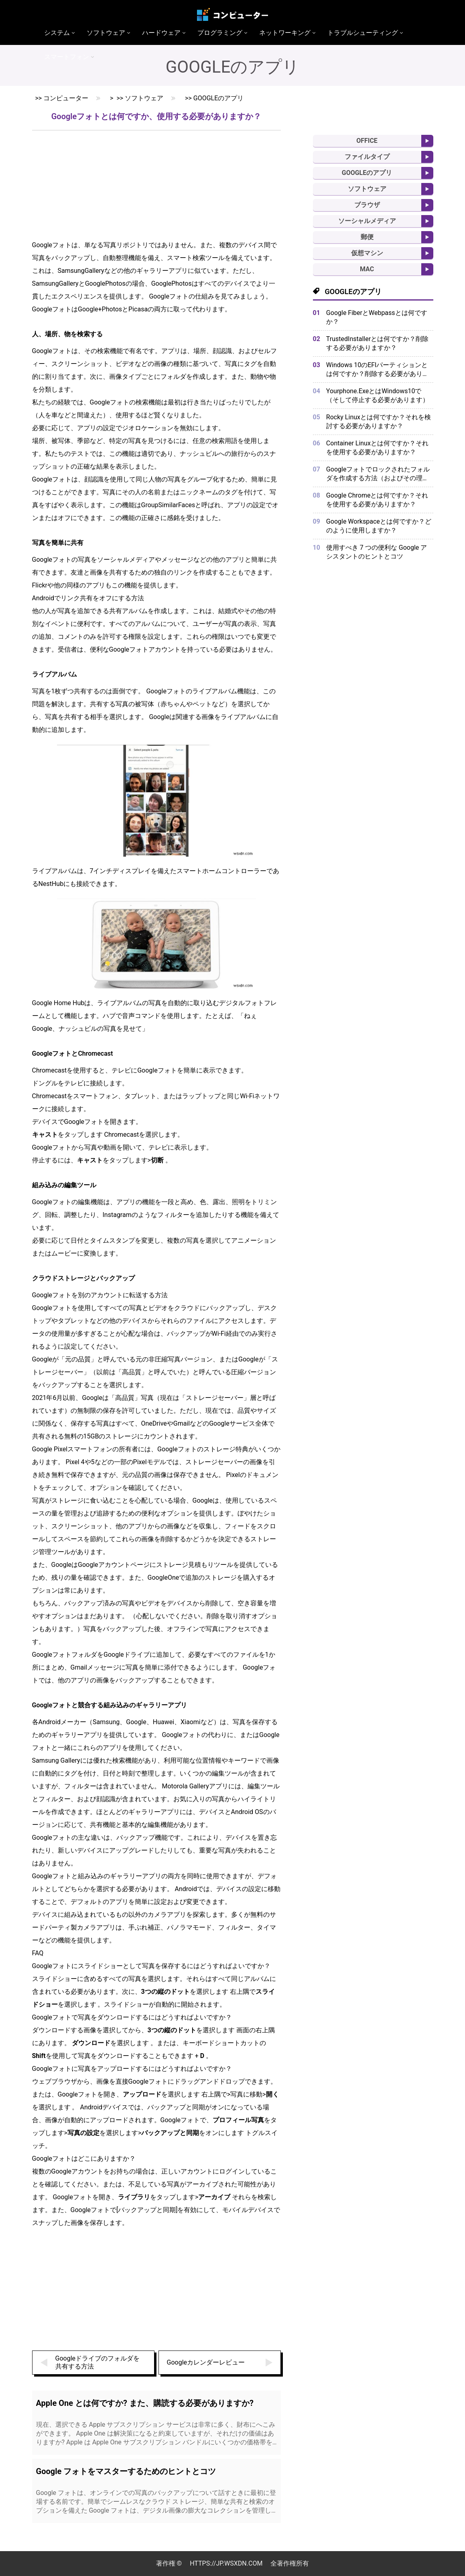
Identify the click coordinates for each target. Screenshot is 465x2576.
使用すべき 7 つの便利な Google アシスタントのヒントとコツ (376, 552)
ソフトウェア (144, 98)
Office (367, 140)
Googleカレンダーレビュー (206, 2362)
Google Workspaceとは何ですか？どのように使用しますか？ (378, 526)
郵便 (367, 237)
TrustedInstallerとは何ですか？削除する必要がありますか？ (377, 343)
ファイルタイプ (367, 156)
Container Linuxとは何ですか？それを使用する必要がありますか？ (377, 447)
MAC (367, 269)
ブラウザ (367, 205)
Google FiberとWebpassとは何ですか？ (376, 317)
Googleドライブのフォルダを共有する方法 (97, 2362)
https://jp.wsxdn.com (226, 2563)
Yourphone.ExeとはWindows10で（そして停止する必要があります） (377, 395)
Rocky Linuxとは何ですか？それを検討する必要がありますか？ (378, 421)
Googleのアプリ (218, 98)
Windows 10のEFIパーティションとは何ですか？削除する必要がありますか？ (377, 369)
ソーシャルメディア (367, 221)
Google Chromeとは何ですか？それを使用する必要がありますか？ (377, 500)
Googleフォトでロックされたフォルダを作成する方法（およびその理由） (378, 474)
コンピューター (65, 98)
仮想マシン (367, 253)
